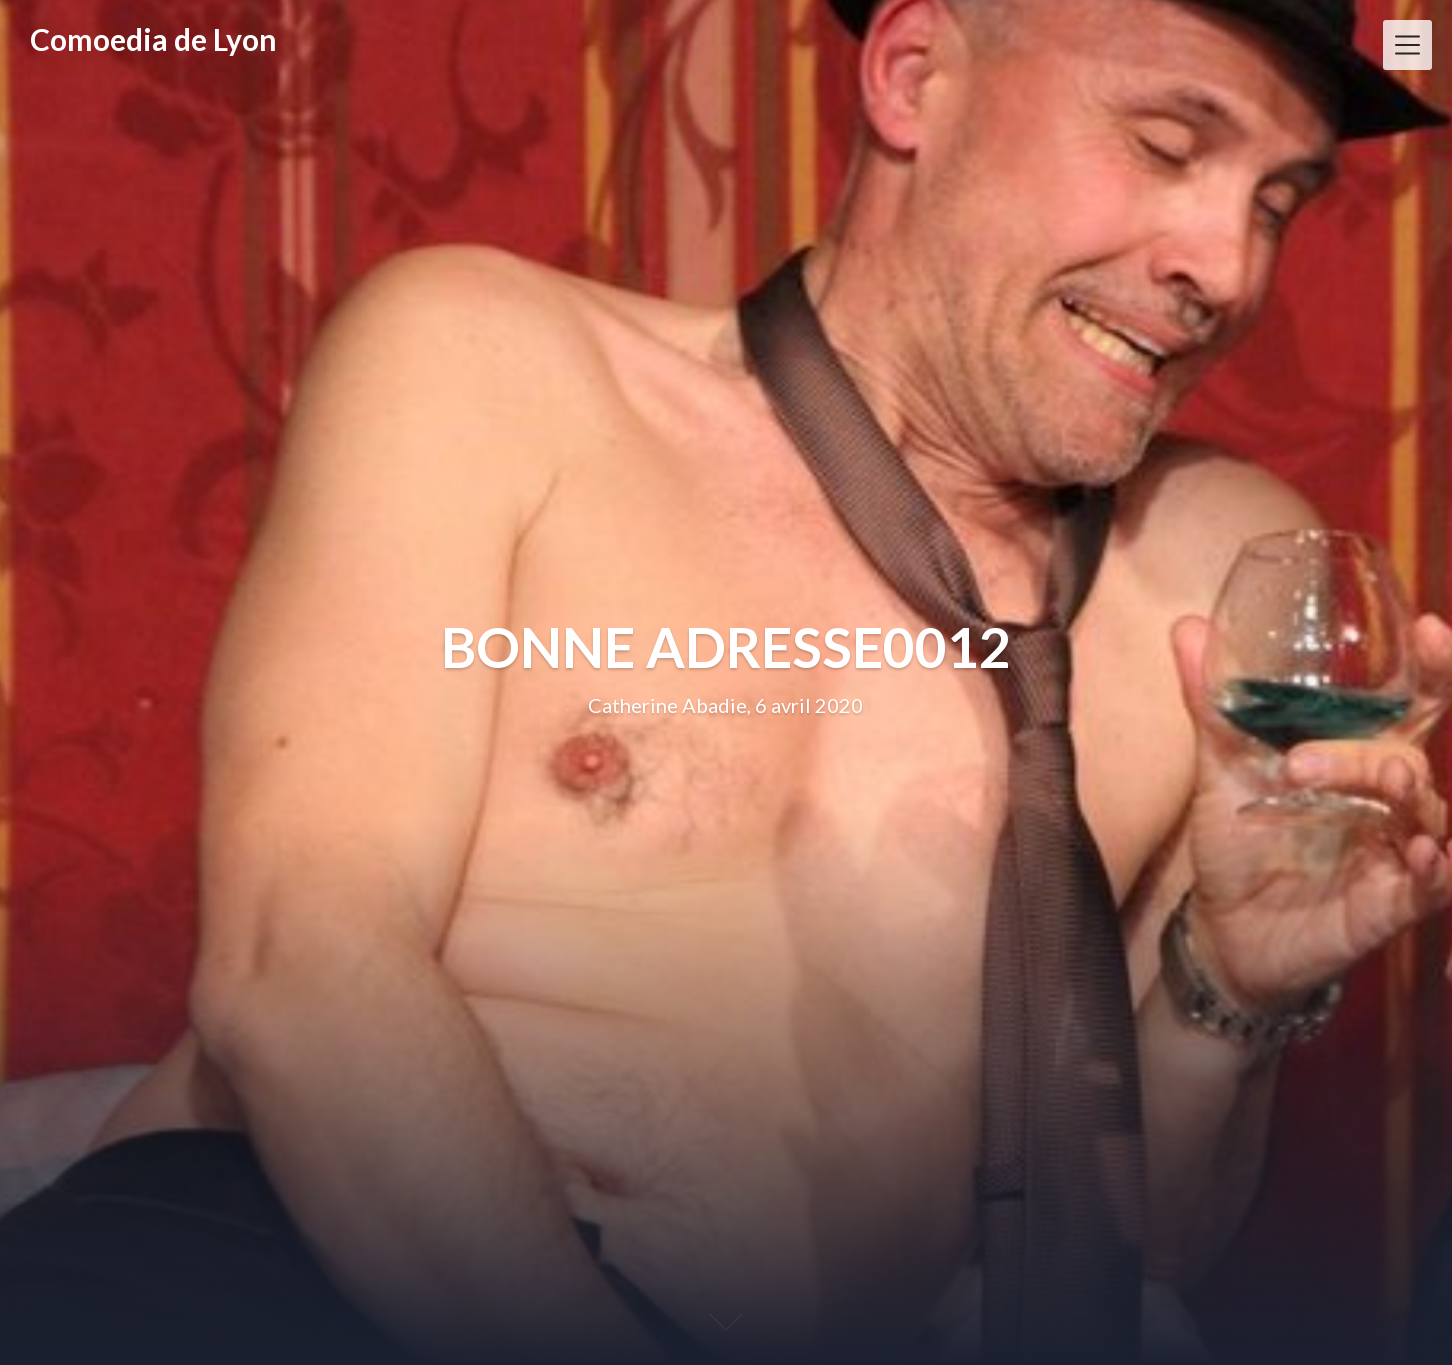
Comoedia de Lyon (153, 39)
